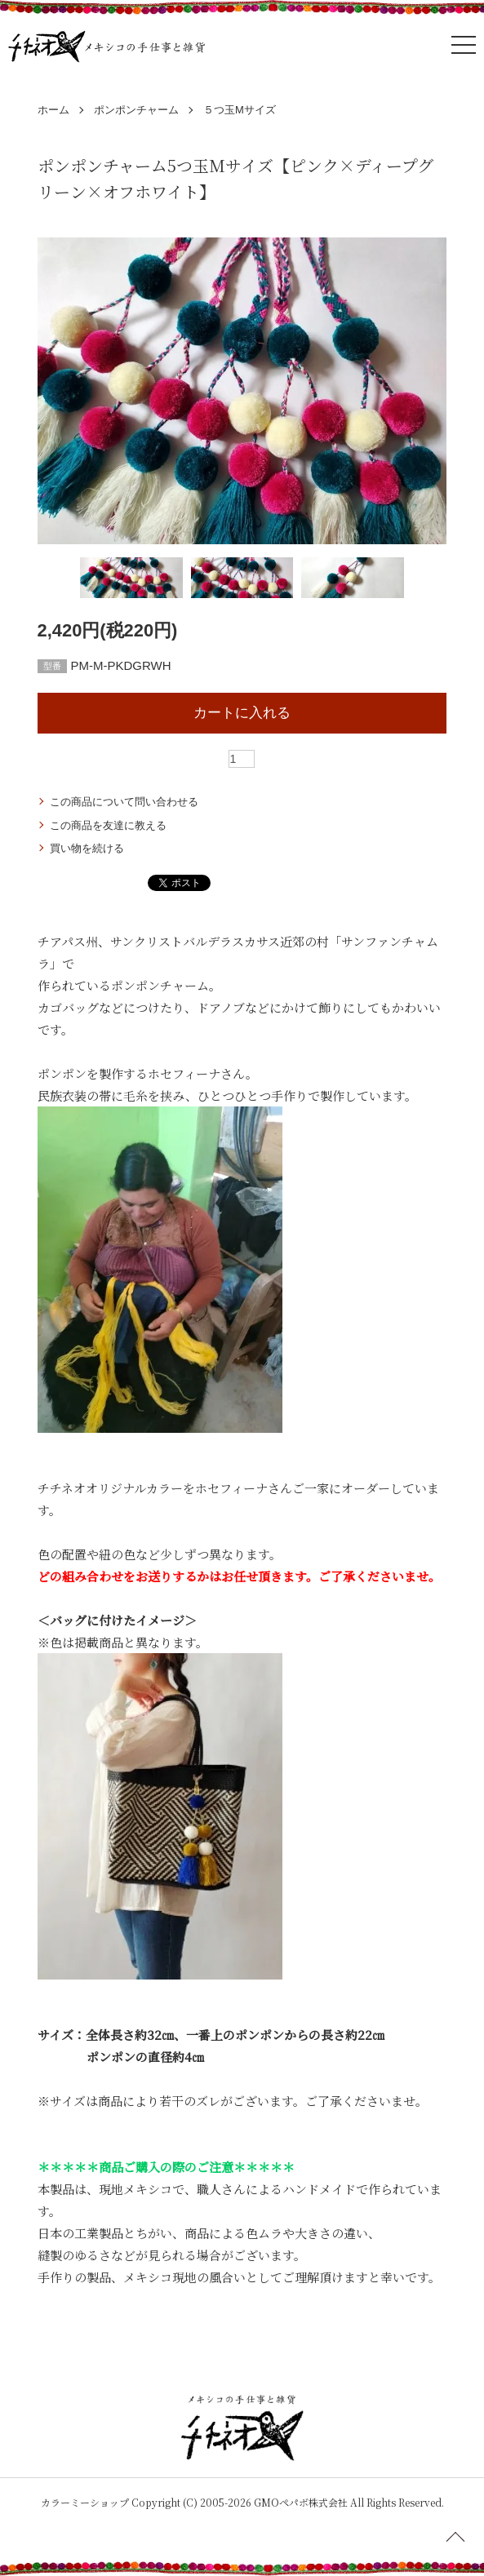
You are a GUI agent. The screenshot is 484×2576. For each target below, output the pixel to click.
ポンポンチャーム (136, 110)
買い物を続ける (87, 848)
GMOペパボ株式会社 (301, 2502)
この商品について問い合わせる (124, 802)
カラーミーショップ (85, 2502)
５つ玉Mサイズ (239, 110)
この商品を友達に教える (108, 825)
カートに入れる (242, 712)
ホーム (53, 110)
